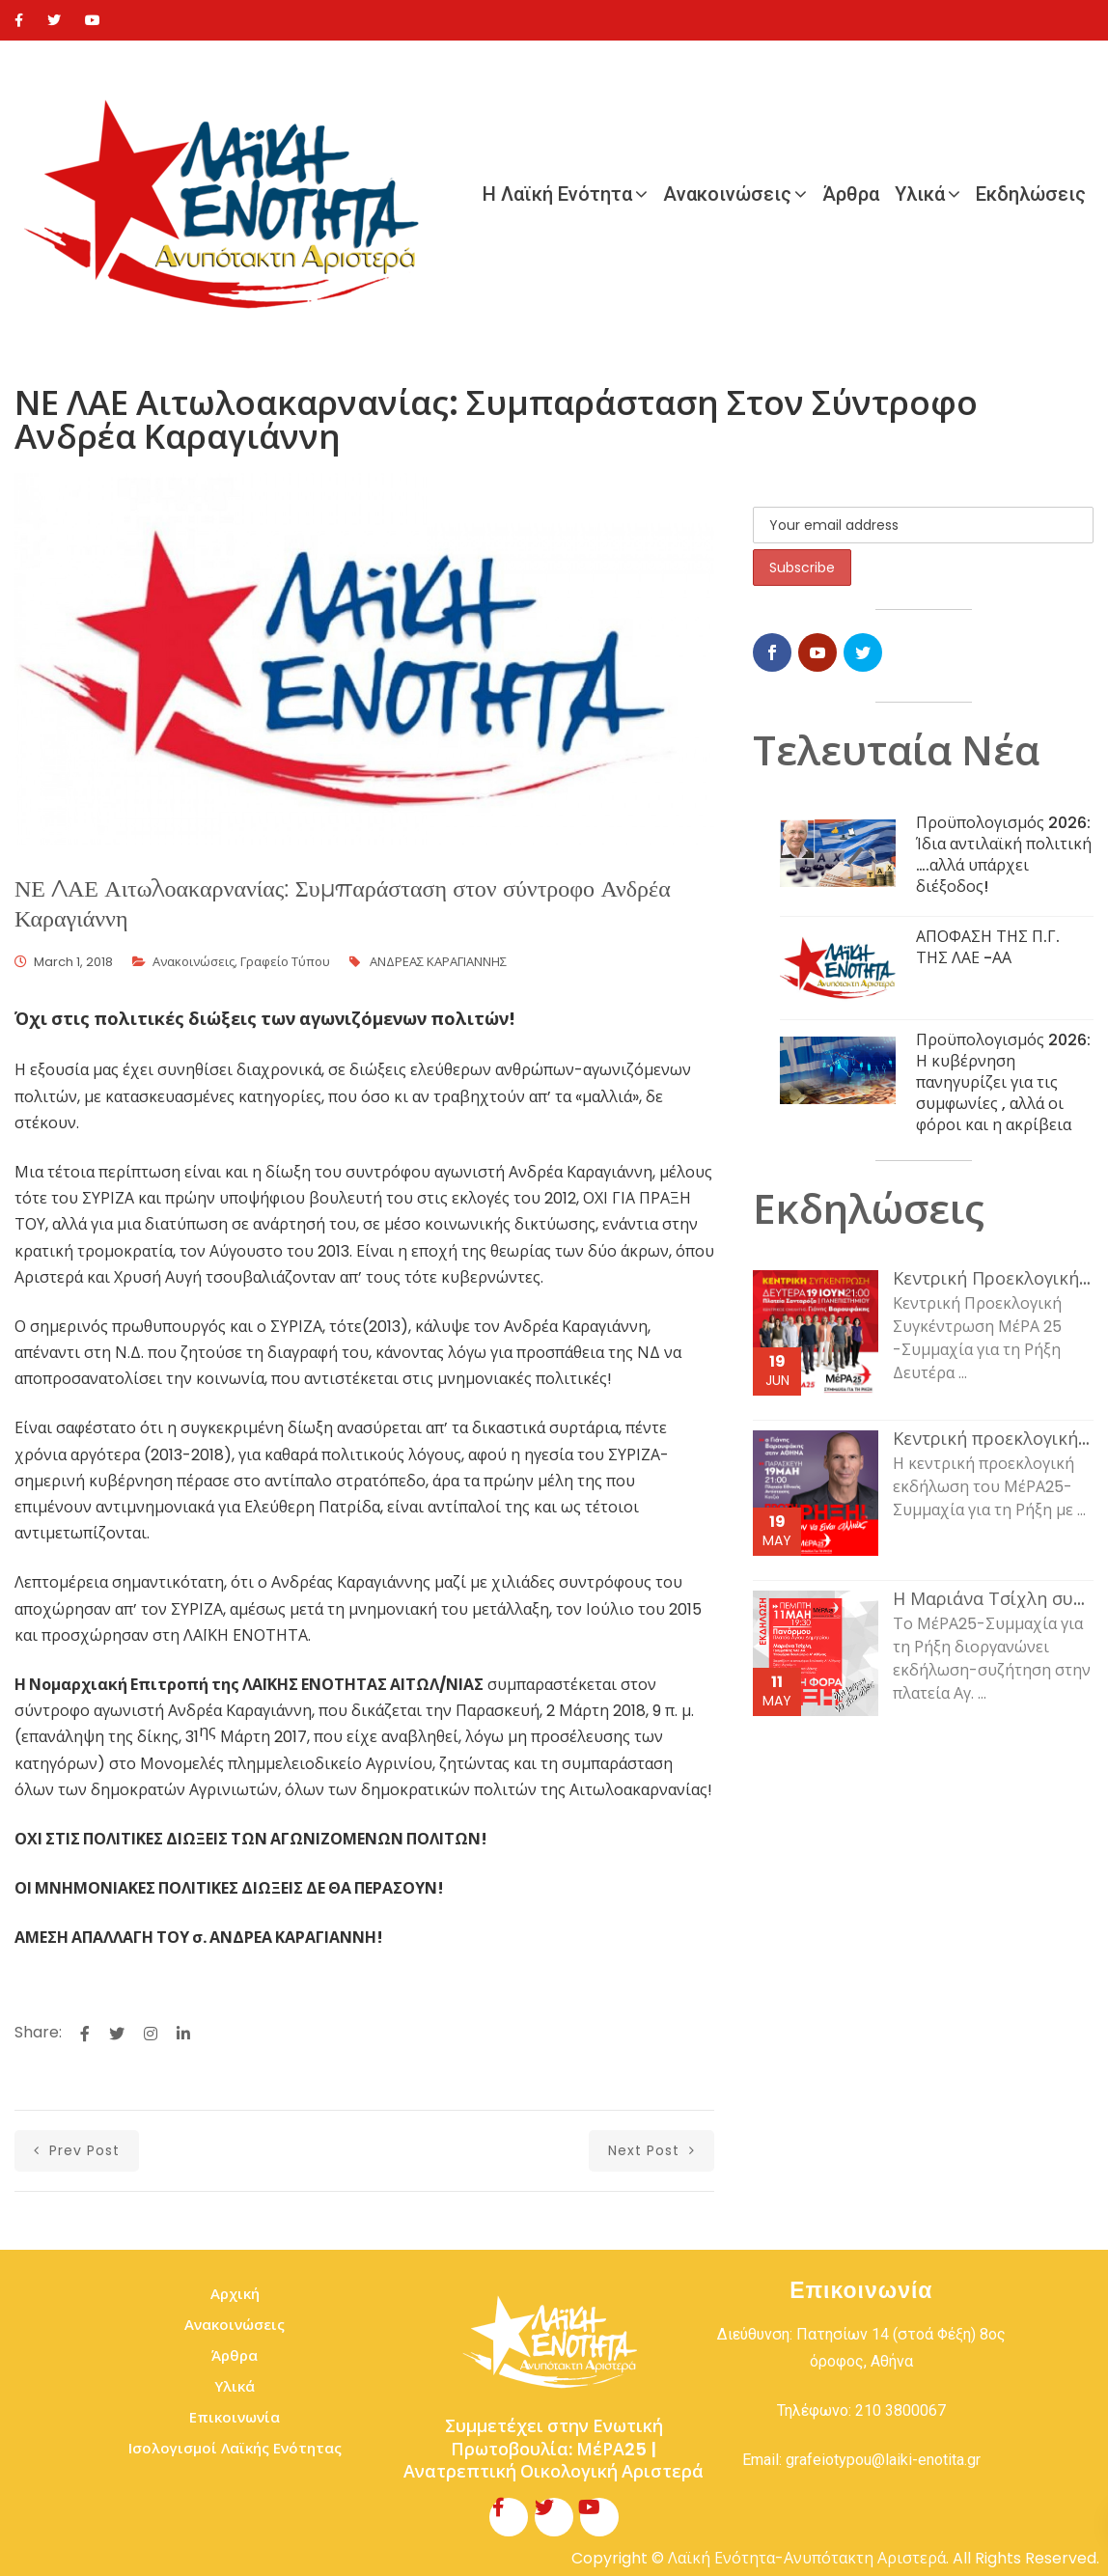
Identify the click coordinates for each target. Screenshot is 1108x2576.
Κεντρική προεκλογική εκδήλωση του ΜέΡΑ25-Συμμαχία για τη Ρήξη (993, 1439)
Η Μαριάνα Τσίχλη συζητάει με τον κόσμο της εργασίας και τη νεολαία (993, 1599)
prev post (77, 2150)
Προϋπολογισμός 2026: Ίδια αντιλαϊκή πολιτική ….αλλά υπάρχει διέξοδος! (1004, 855)
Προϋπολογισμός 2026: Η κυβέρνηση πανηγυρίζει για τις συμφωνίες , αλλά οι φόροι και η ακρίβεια (1003, 1082)
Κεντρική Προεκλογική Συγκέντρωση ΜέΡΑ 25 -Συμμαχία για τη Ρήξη (993, 1279)
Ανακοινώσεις (727, 194)
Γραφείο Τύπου (285, 962)
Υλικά (920, 194)
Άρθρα (850, 194)
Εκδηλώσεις (1031, 194)
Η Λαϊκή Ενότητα (557, 194)
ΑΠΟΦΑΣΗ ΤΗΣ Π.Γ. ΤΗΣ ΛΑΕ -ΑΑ (988, 947)
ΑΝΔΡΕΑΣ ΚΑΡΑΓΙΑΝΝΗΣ (438, 962)
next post (651, 2150)
